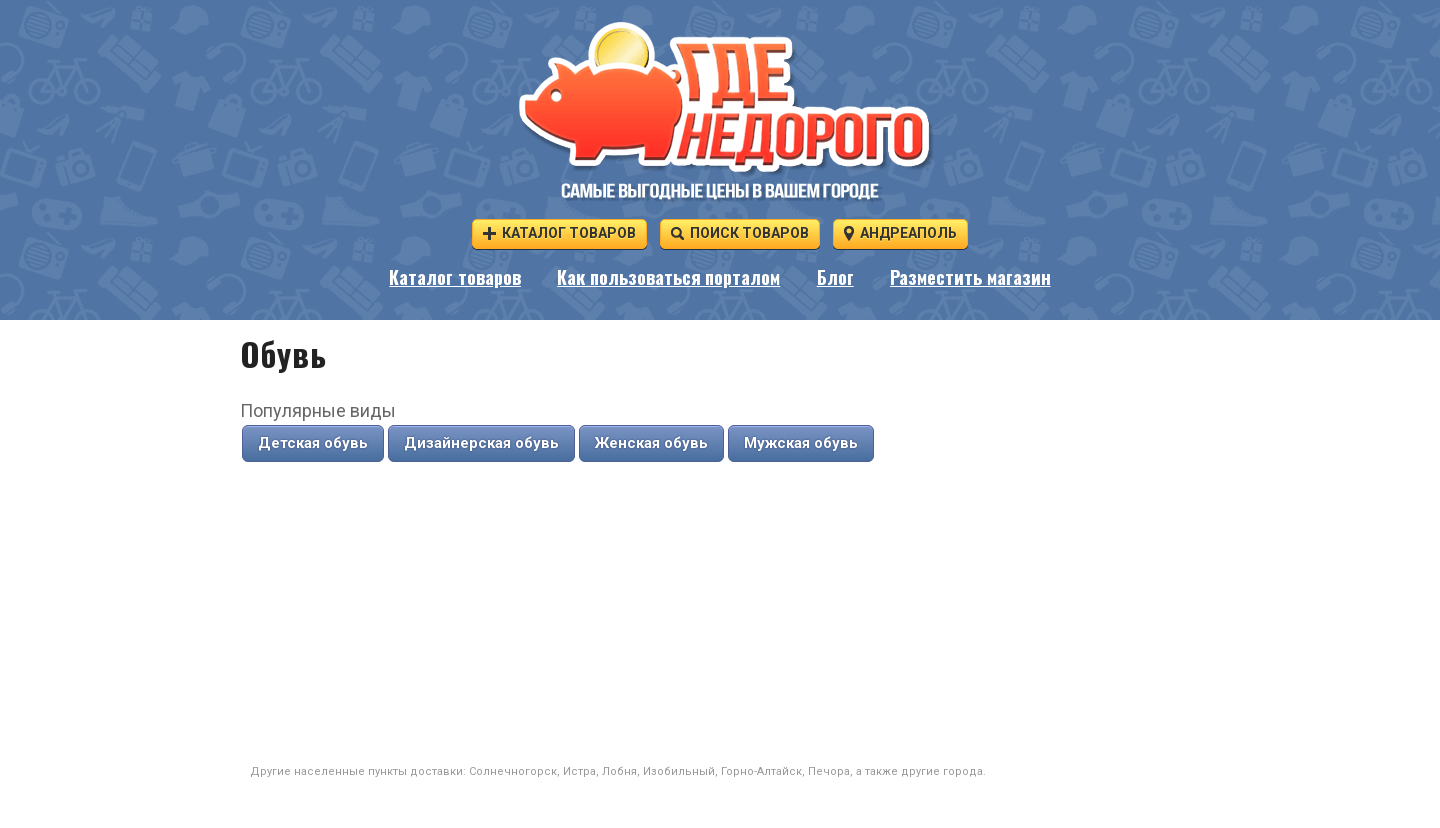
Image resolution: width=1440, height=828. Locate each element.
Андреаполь (900, 232)
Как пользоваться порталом (668, 279)
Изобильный (679, 771)
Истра (579, 771)
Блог (835, 279)
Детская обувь (313, 443)
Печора (829, 771)
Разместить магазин (970, 279)
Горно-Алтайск (761, 771)
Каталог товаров (559, 232)
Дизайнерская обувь (481, 443)
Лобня (619, 771)
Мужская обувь (801, 443)
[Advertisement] (720, 614)
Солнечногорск (513, 771)
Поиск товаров (740, 232)
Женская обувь (651, 443)
